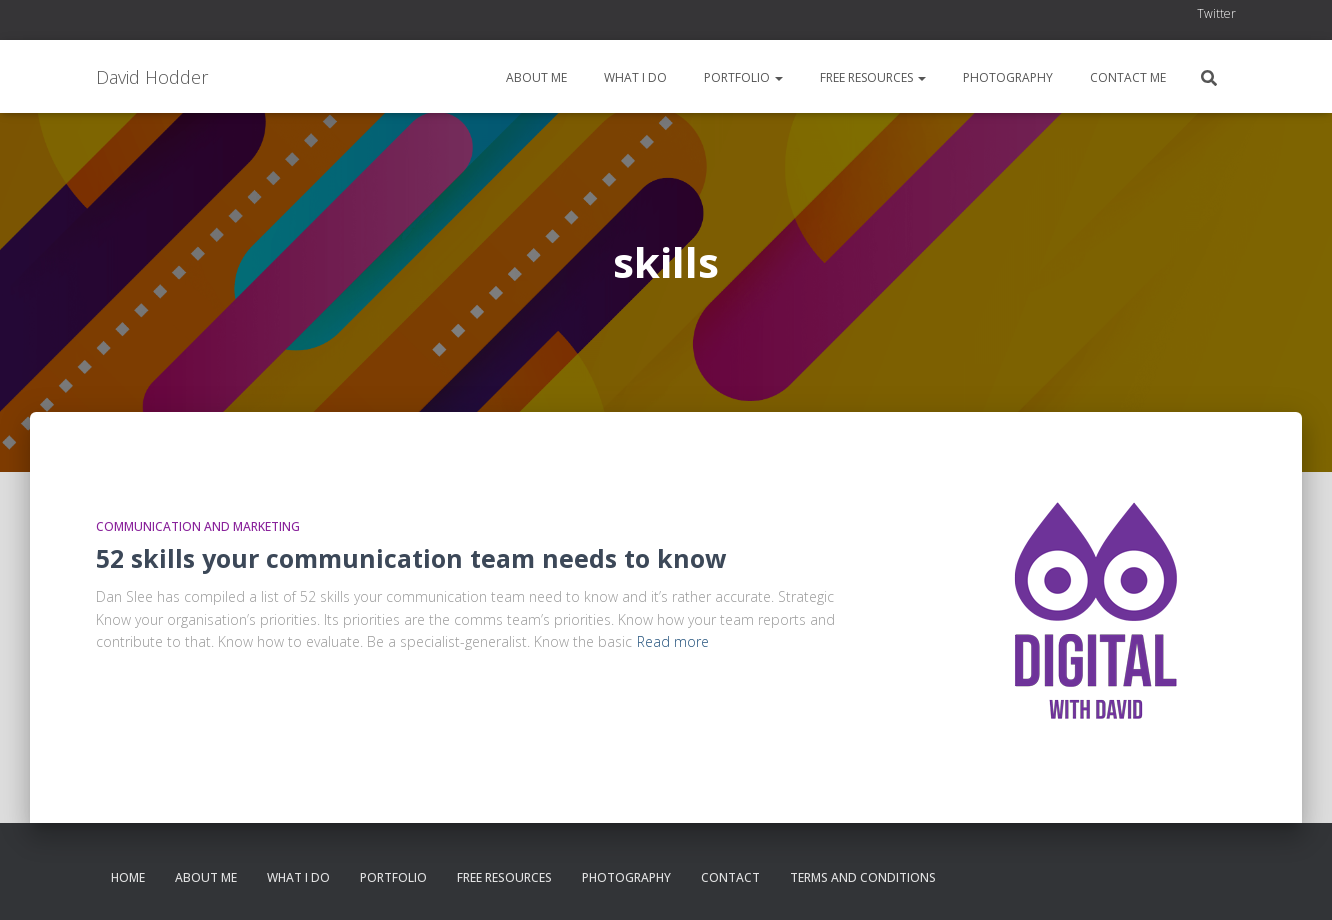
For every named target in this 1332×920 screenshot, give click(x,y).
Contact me (1126, 77)
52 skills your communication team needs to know (411, 558)
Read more (673, 641)
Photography (1006, 77)
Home (128, 877)
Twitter (1216, 13)
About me (535, 77)
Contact (730, 877)
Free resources (871, 77)
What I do (634, 77)
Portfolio (742, 77)
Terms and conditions (863, 877)
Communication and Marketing (198, 526)
